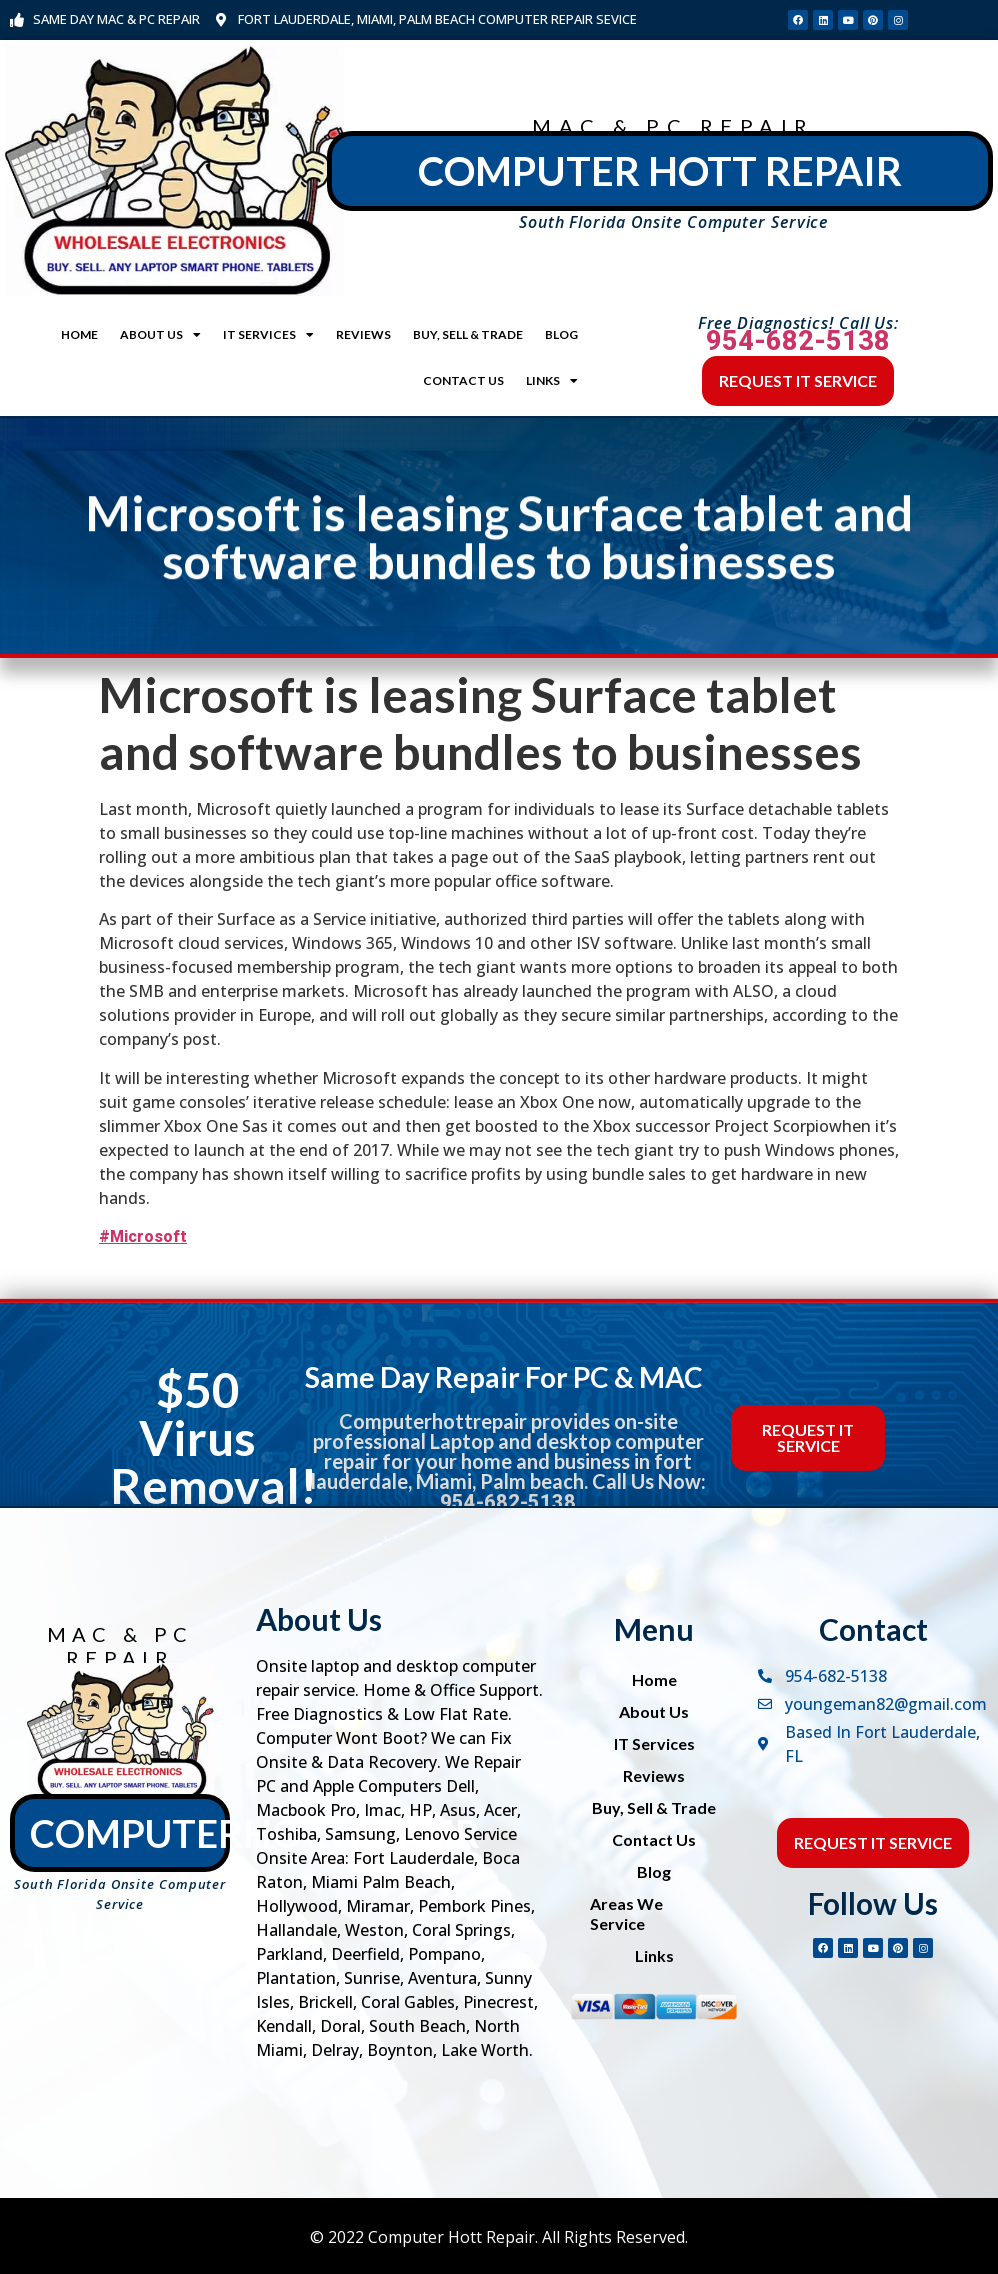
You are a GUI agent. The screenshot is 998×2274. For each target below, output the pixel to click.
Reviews (363, 334)
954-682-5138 (798, 341)
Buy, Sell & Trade (468, 334)
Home (79, 334)
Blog (561, 334)
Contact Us (463, 380)
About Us (160, 335)
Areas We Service (626, 1913)
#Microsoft (143, 1236)
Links (552, 381)
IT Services (268, 335)
